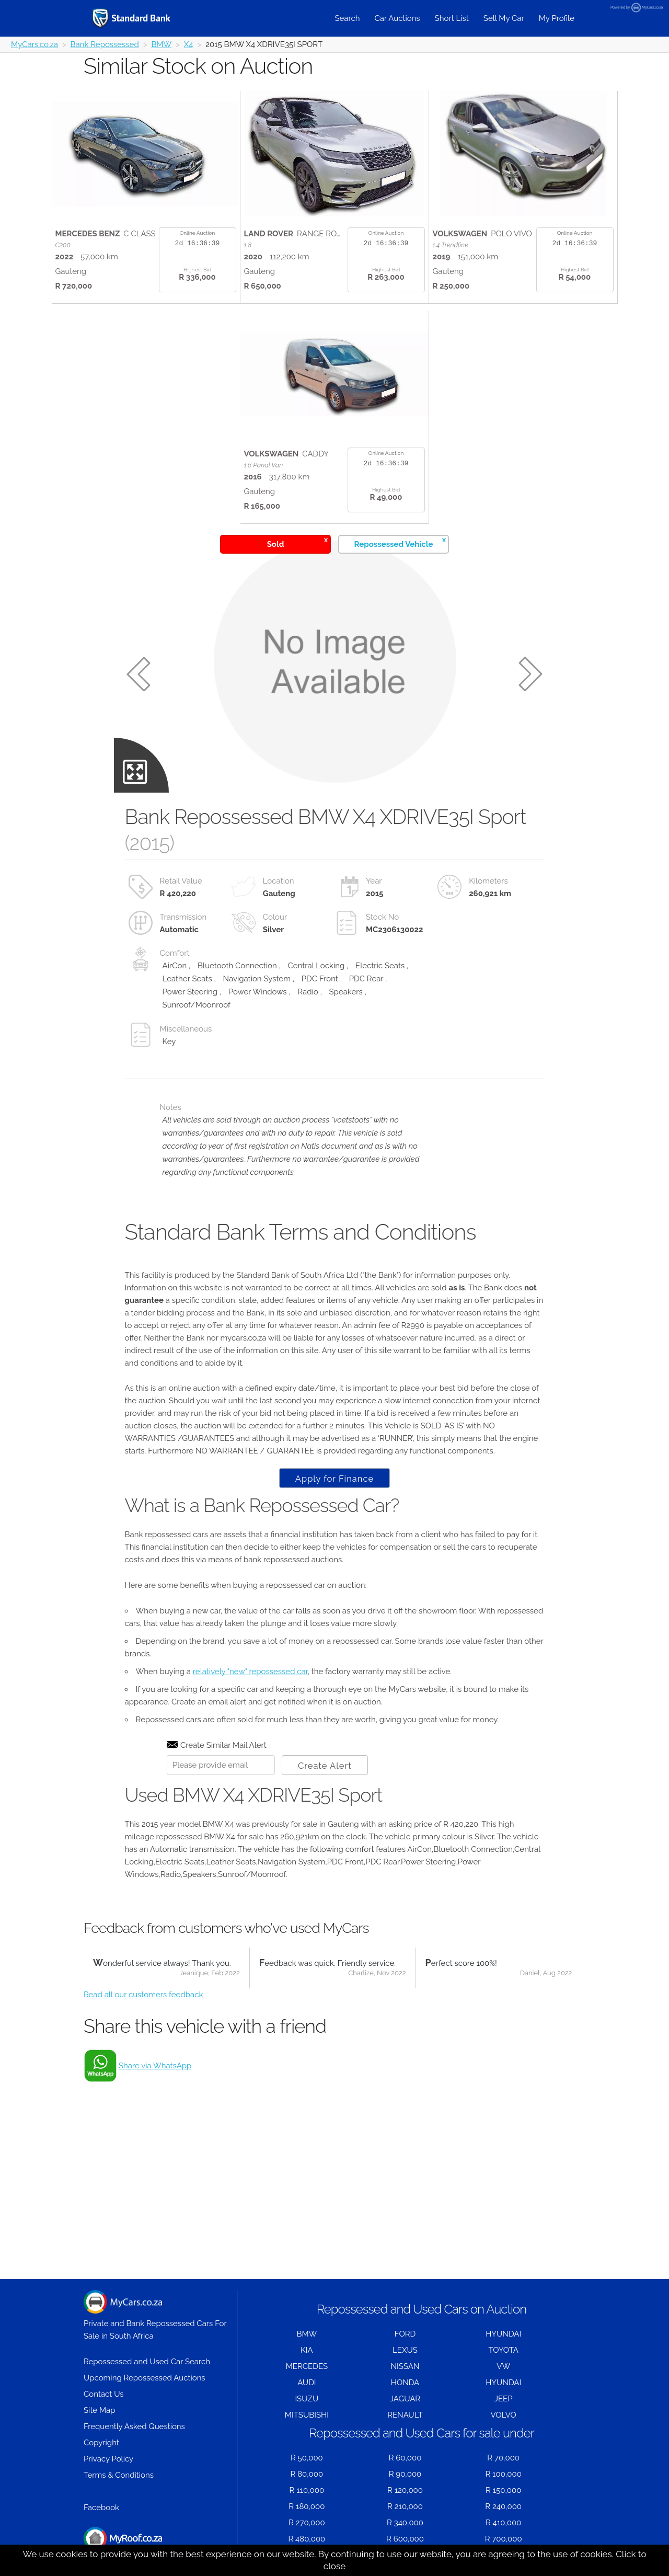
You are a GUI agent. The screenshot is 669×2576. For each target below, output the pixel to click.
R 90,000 (405, 2474)
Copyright (101, 2442)
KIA (307, 2350)
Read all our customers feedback (143, 1994)
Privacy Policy (108, 2459)
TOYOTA (503, 2350)
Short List (452, 18)
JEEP (503, 2398)
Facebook (101, 2507)
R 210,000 (405, 2506)
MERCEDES (307, 2366)
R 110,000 (307, 2490)
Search (347, 18)
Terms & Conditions (119, 2475)
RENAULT (405, 2415)
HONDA (405, 2382)
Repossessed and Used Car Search (147, 2361)
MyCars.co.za (34, 44)
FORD (405, 2334)
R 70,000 (503, 2458)
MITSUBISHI (307, 2415)
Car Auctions (397, 18)
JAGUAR (405, 2398)
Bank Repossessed (105, 44)
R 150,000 (503, 2490)
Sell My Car (503, 18)
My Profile (556, 18)
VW (503, 2366)
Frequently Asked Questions (134, 2426)
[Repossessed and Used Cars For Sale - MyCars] (144, 18)
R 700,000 (503, 2539)
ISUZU (306, 2398)
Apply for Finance (334, 1478)
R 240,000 (503, 2506)
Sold (297, 542)
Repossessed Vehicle (400, 542)
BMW (161, 44)
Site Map (99, 2410)
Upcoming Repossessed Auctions (144, 2378)
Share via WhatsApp (155, 2065)
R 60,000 (405, 2458)
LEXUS (405, 2350)
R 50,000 (307, 2458)
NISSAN (405, 2366)
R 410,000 (503, 2522)
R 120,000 (405, 2490)
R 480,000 (306, 2539)
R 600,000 (405, 2539)
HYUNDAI (503, 2334)
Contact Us (104, 2394)
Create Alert (325, 1765)
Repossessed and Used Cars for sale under (421, 2433)
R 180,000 (307, 2506)
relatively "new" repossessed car (250, 1671)
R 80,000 (307, 2474)
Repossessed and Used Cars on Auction (421, 2309)
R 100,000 (504, 2474)
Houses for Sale (123, 2544)
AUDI (306, 2382)
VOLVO (503, 2415)
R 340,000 (405, 2522)
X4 (188, 44)
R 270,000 (307, 2522)
